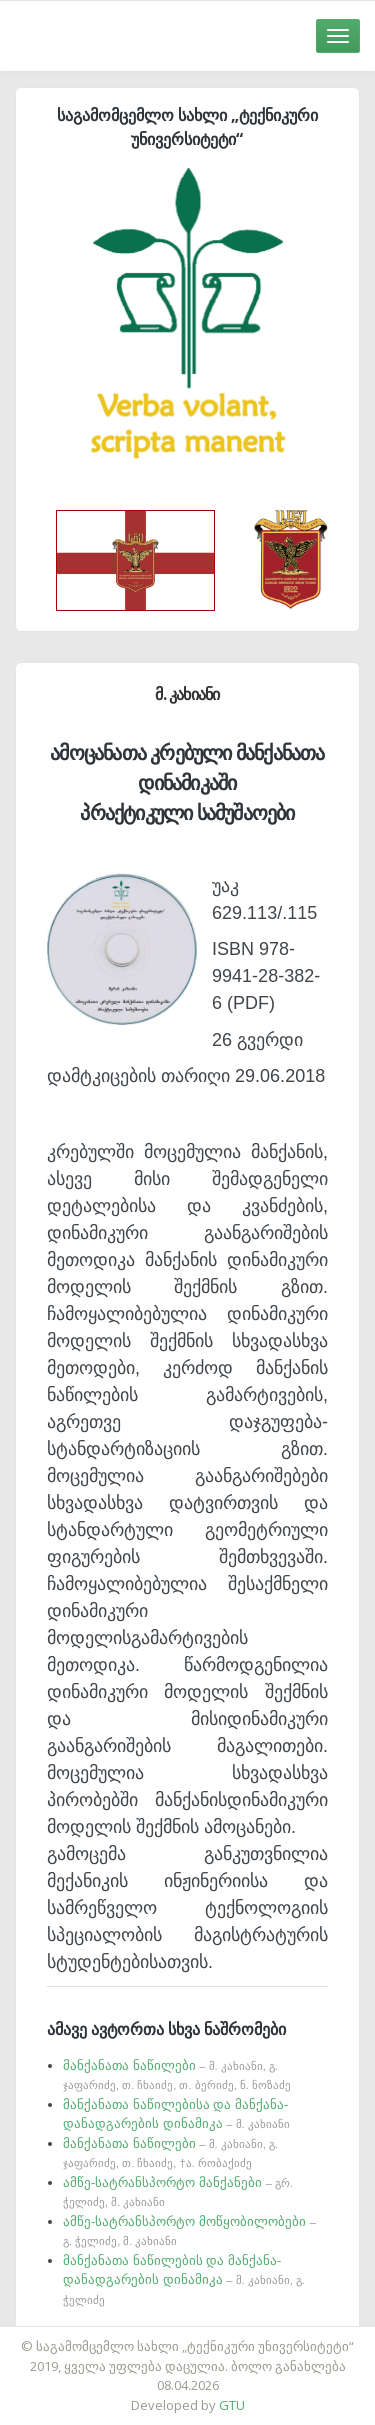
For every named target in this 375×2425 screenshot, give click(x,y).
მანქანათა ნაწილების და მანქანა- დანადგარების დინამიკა (184, 2279)
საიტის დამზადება (247, 2336)
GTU (232, 2405)
